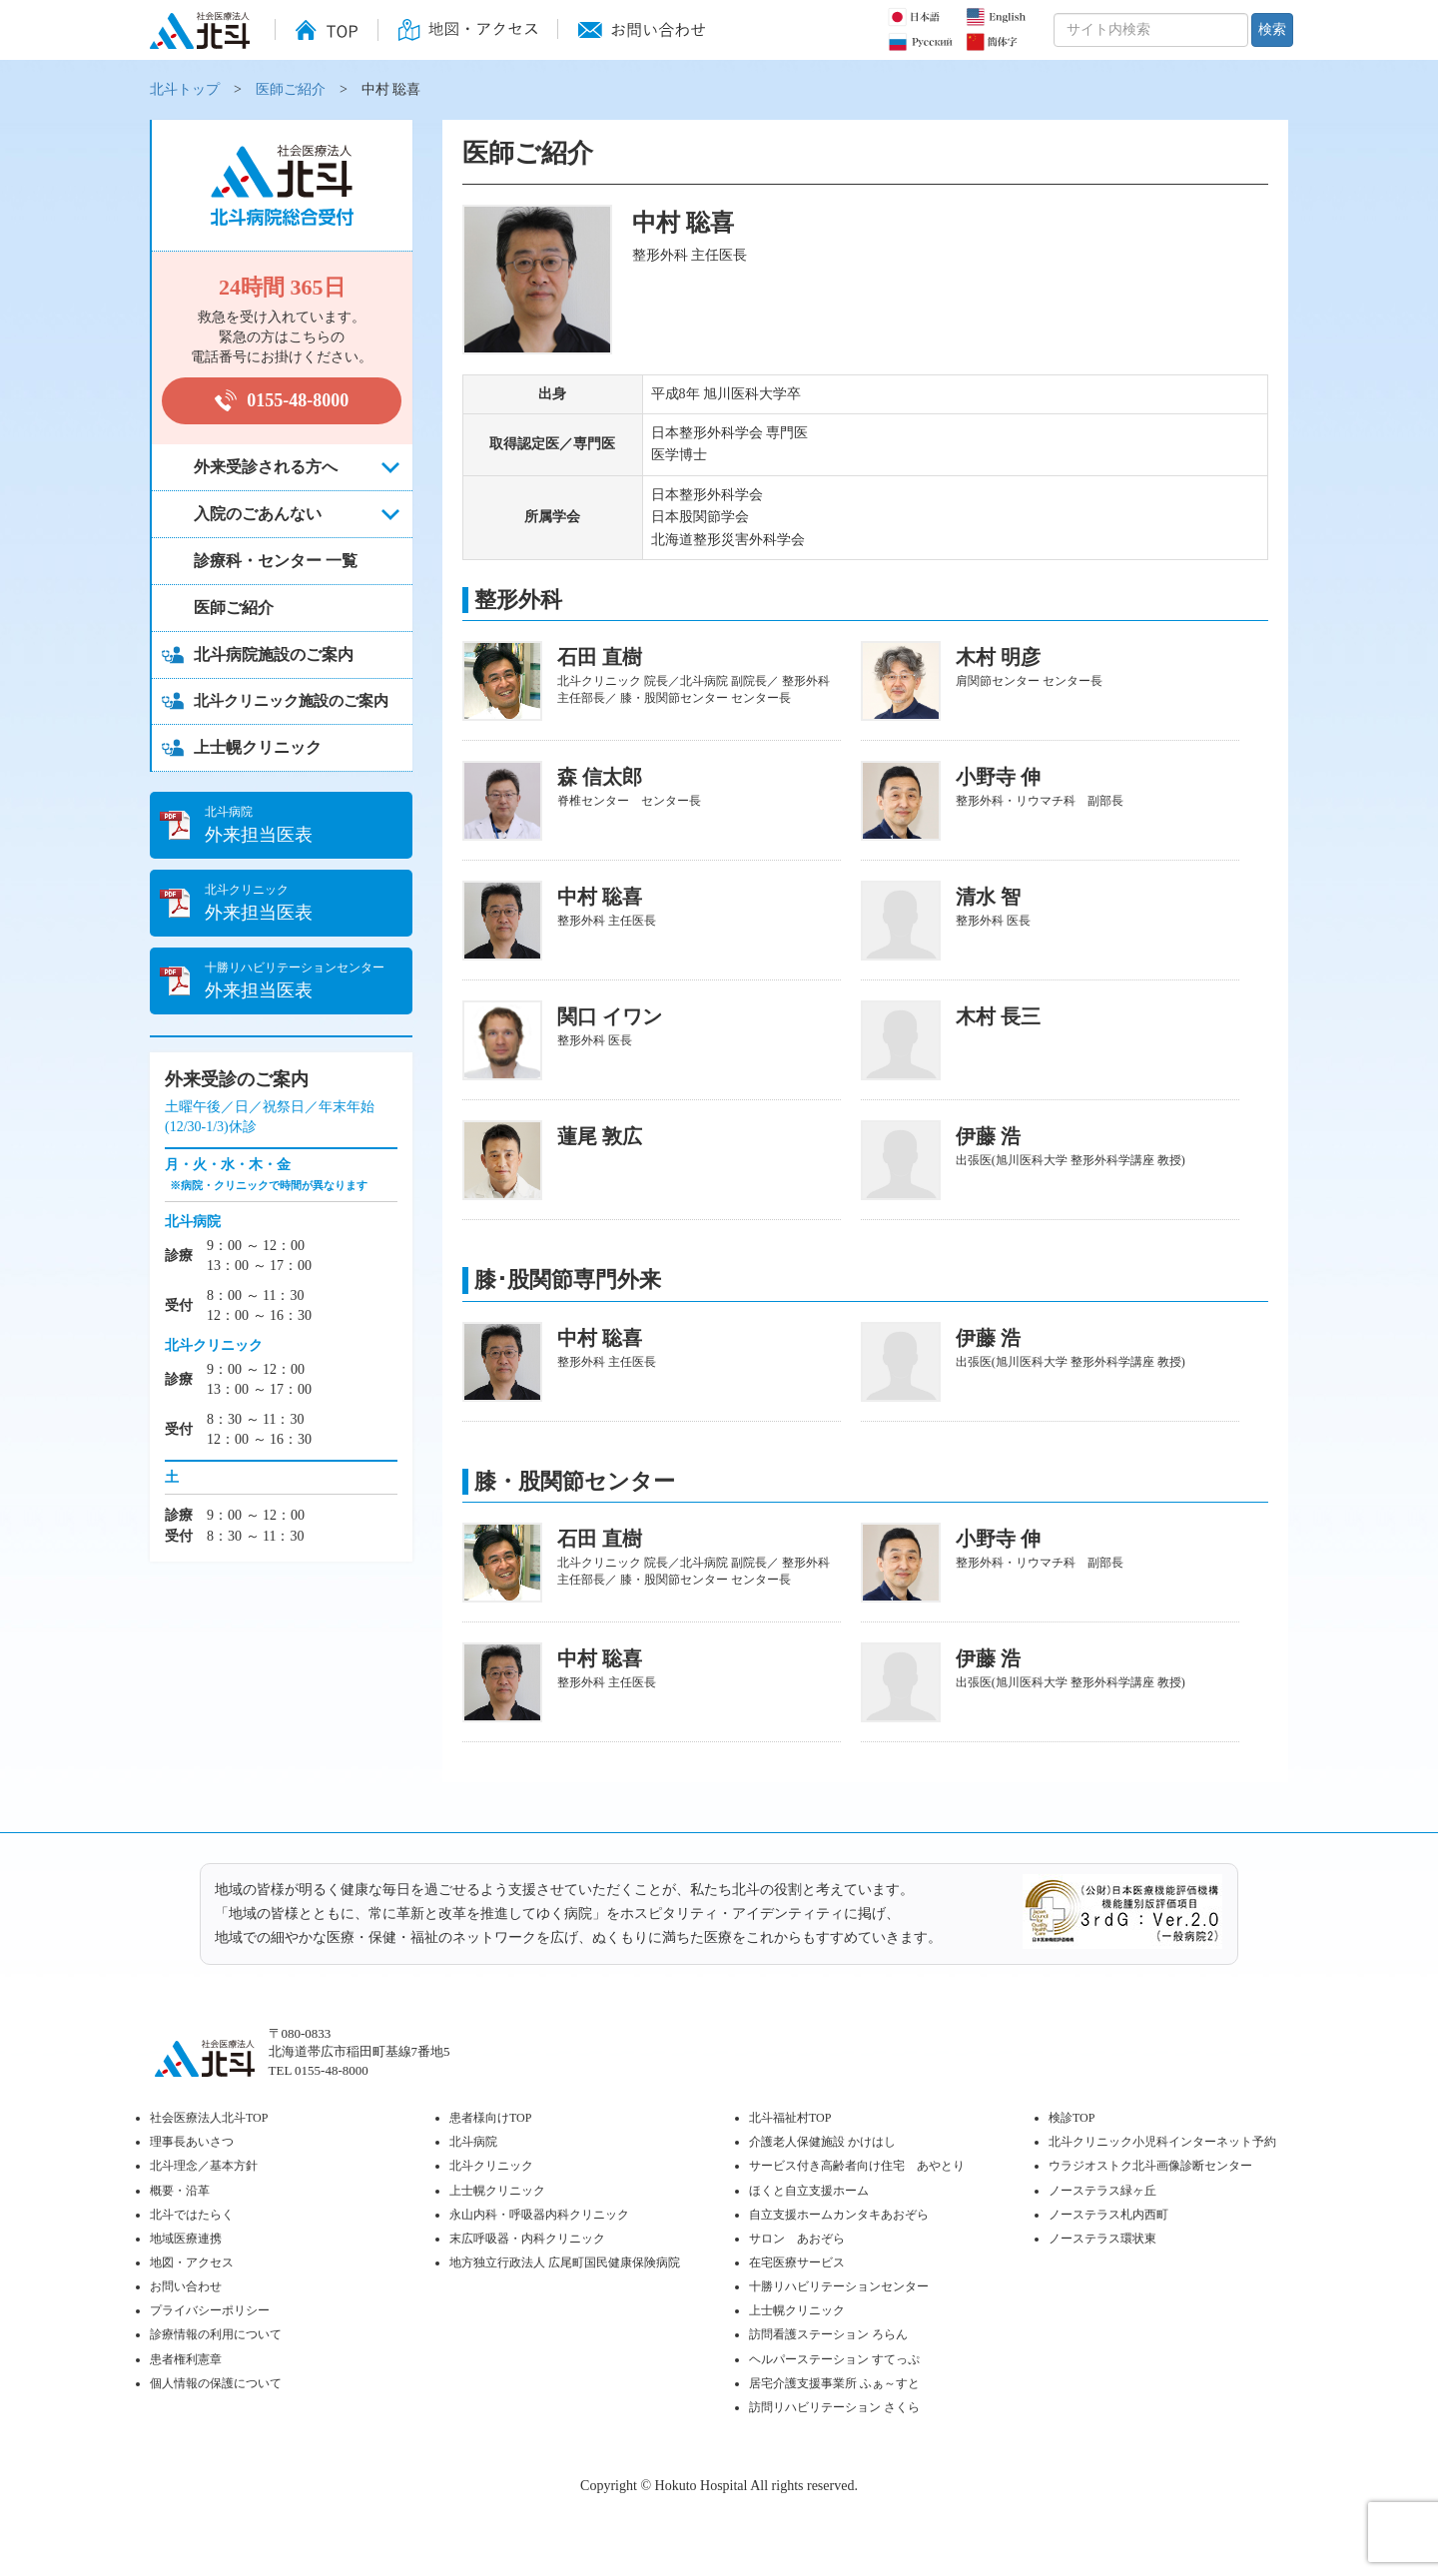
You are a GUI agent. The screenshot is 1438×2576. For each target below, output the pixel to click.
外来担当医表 (308, 823)
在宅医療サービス (797, 2262)
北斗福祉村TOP (790, 2118)
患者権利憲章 (186, 2359)
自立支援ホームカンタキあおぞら (839, 2215)
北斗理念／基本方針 (204, 2166)
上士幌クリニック (497, 2191)
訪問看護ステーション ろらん (828, 2334)
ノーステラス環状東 (1102, 2239)
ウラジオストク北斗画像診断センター (1150, 2166)
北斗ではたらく (192, 2215)
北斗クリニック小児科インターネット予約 (1162, 2142)
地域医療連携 (186, 2239)
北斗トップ (185, 89)
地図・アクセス (192, 2262)
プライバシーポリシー (210, 2310)
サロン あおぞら (797, 2239)
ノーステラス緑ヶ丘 (1102, 2191)
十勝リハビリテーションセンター (839, 2286)
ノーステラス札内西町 (1108, 2215)
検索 (1272, 29)
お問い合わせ (186, 2286)
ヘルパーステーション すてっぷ (834, 2359)
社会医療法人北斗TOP (209, 2118)
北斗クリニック (491, 2166)
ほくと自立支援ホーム (809, 2191)
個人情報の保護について (216, 2383)
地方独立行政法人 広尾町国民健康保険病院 (564, 2262)
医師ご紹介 (291, 89)
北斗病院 (473, 2142)
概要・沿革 (180, 2191)
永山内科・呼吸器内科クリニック (539, 2215)
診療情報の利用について (216, 2334)
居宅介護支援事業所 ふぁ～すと (834, 2383)
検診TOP (1071, 2118)
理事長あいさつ (192, 2142)
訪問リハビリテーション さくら (834, 2407)
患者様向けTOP (490, 2118)
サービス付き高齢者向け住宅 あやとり (857, 2166)
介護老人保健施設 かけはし (822, 2142)
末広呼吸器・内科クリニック (527, 2239)
